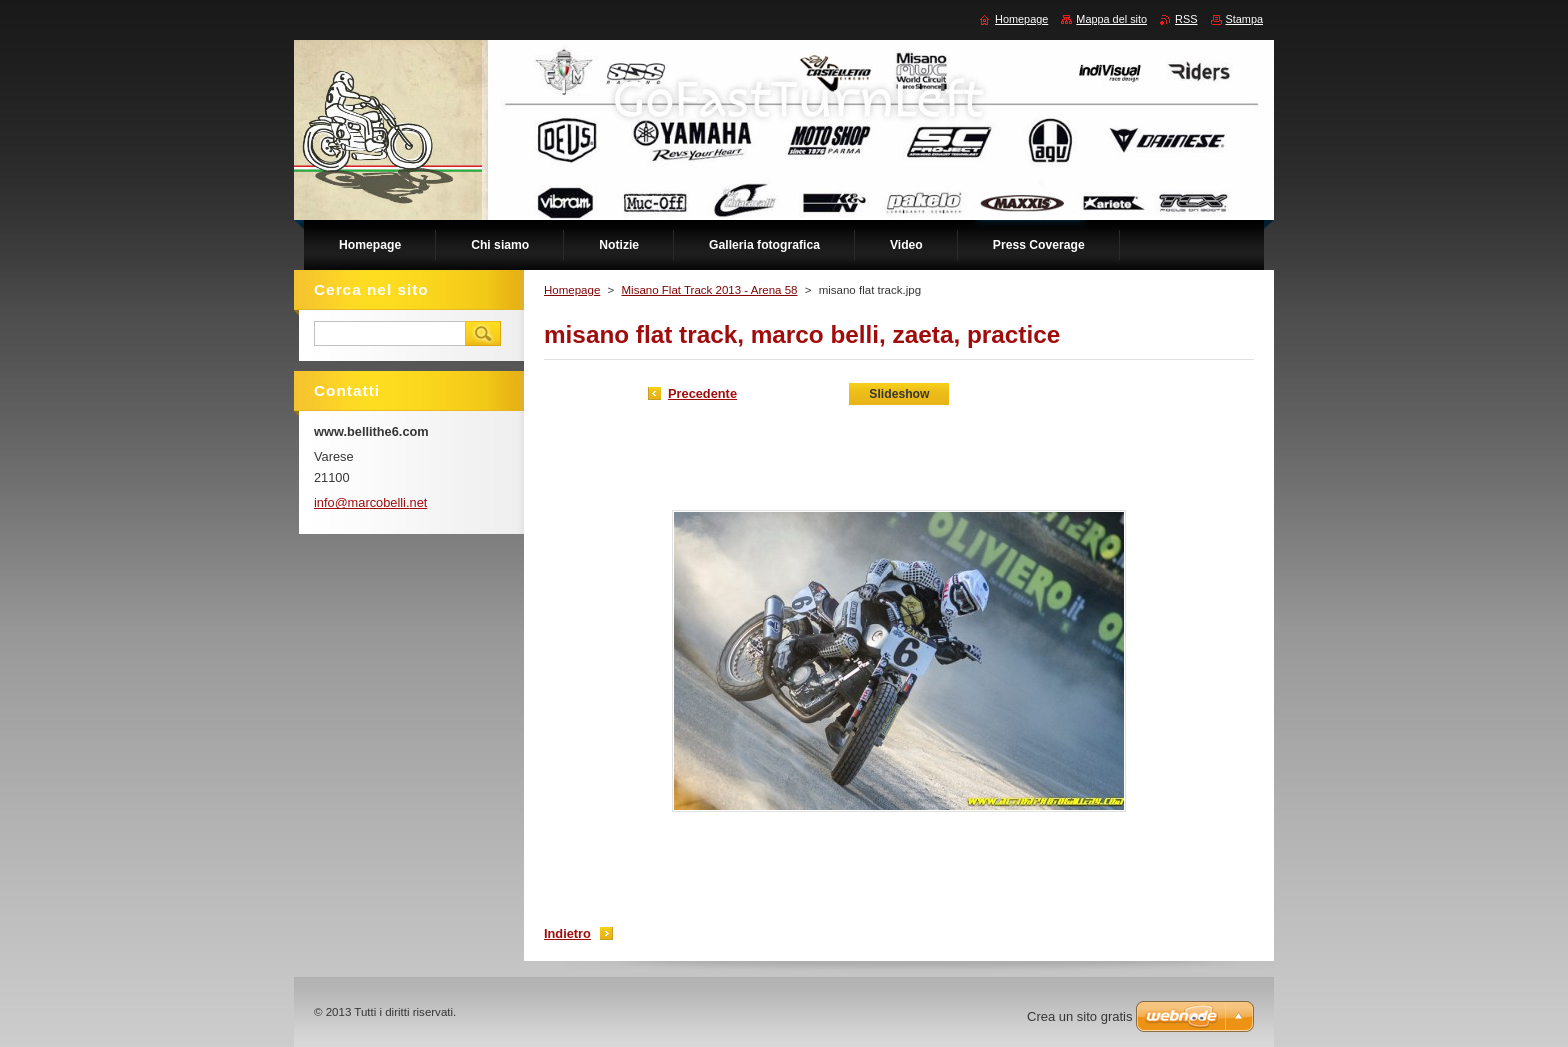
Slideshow (899, 394)
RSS (1186, 19)
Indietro (567, 933)
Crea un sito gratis (1080, 1016)
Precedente (702, 393)
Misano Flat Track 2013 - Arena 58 (709, 290)
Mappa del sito (1111, 19)
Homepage (572, 290)
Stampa (1244, 19)
